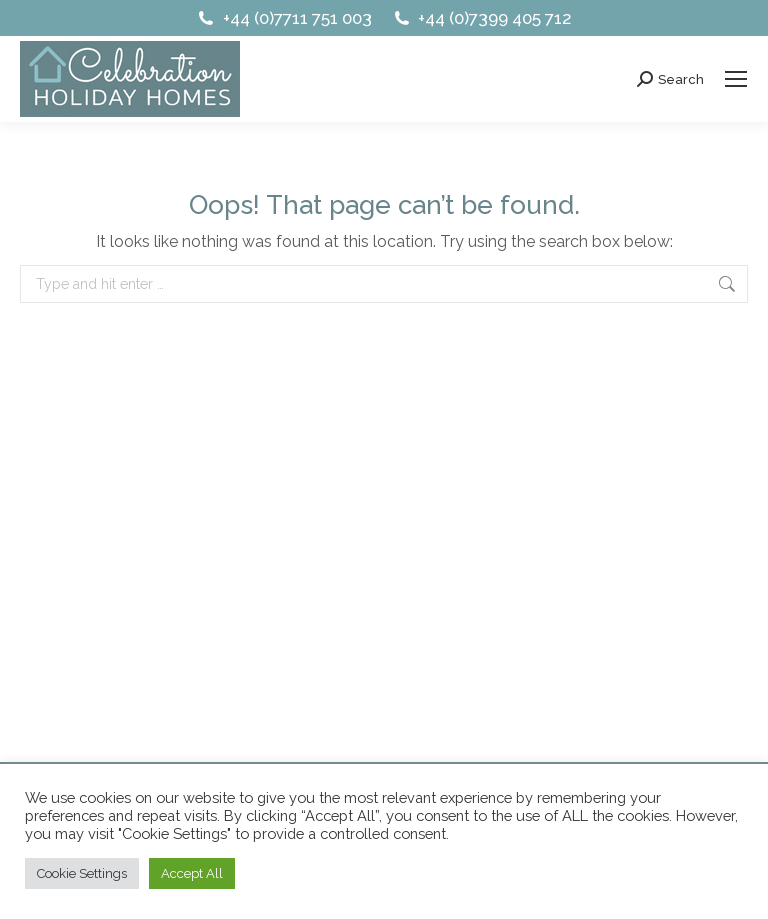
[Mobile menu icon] (736, 79)
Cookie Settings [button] (82, 873)
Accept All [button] (192, 873)
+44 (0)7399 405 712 (482, 18)
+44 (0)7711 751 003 (283, 18)
